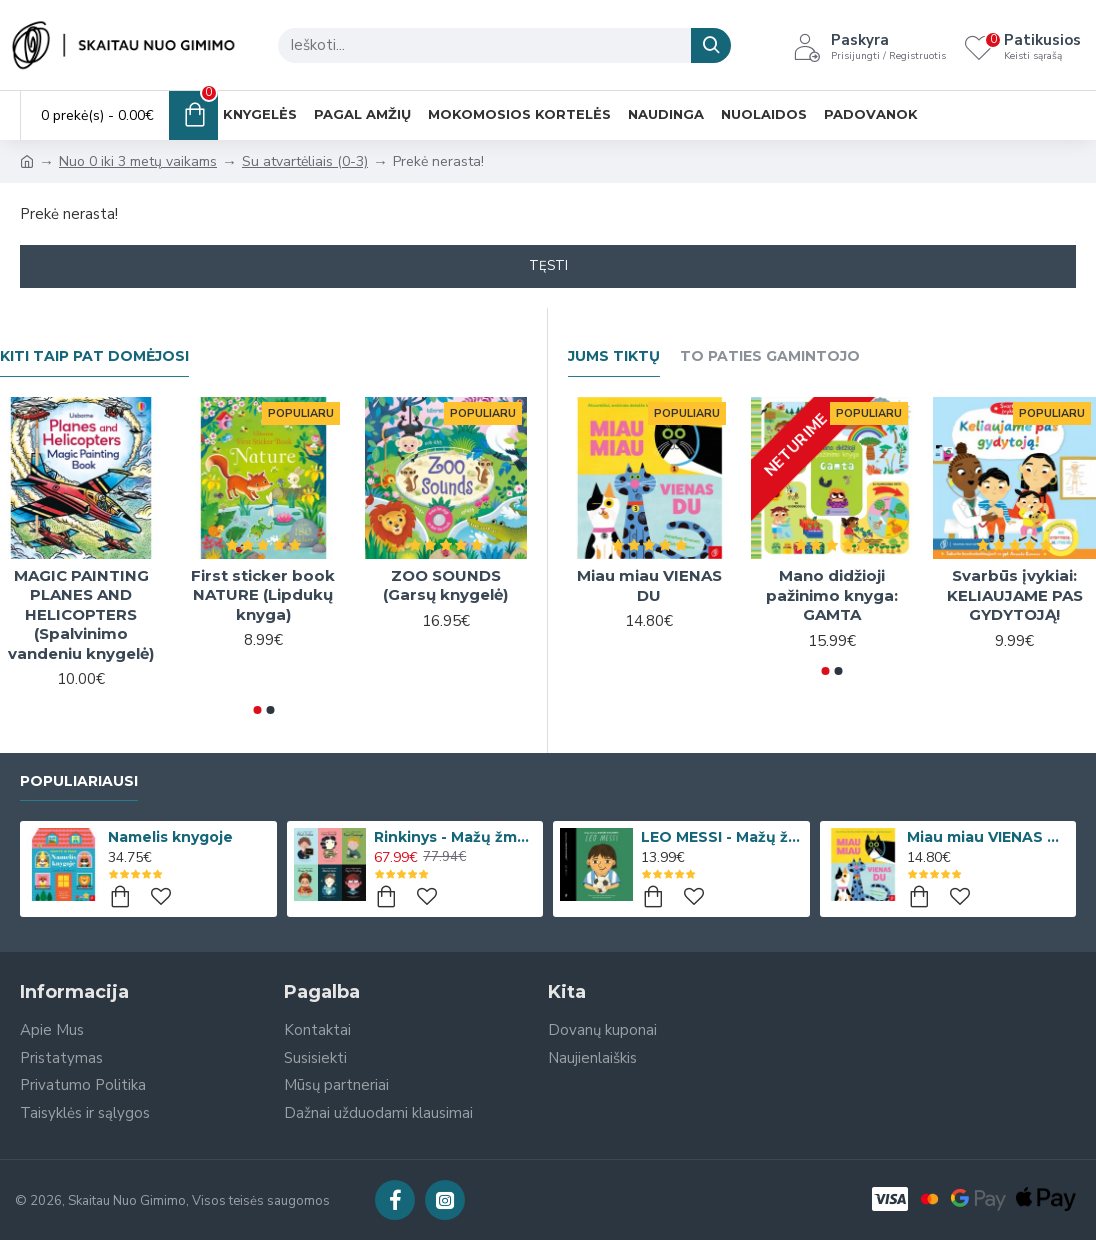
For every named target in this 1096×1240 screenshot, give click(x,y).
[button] (257, 710)
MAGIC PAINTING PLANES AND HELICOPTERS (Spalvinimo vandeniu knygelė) (81, 614)
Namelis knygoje (170, 837)
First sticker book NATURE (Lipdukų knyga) (263, 595)
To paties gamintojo (770, 356)
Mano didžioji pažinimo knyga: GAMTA (832, 595)
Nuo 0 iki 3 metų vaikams (138, 161)
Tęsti (548, 266)
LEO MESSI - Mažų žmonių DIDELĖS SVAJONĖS (722, 837)
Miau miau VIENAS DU (649, 585)
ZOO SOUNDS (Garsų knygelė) (445, 585)
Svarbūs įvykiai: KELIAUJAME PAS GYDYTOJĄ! (1015, 595)
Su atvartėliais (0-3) (305, 161)
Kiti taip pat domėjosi (94, 356)
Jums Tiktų (614, 356)
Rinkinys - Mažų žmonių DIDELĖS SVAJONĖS (455, 837)
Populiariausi (79, 781)
